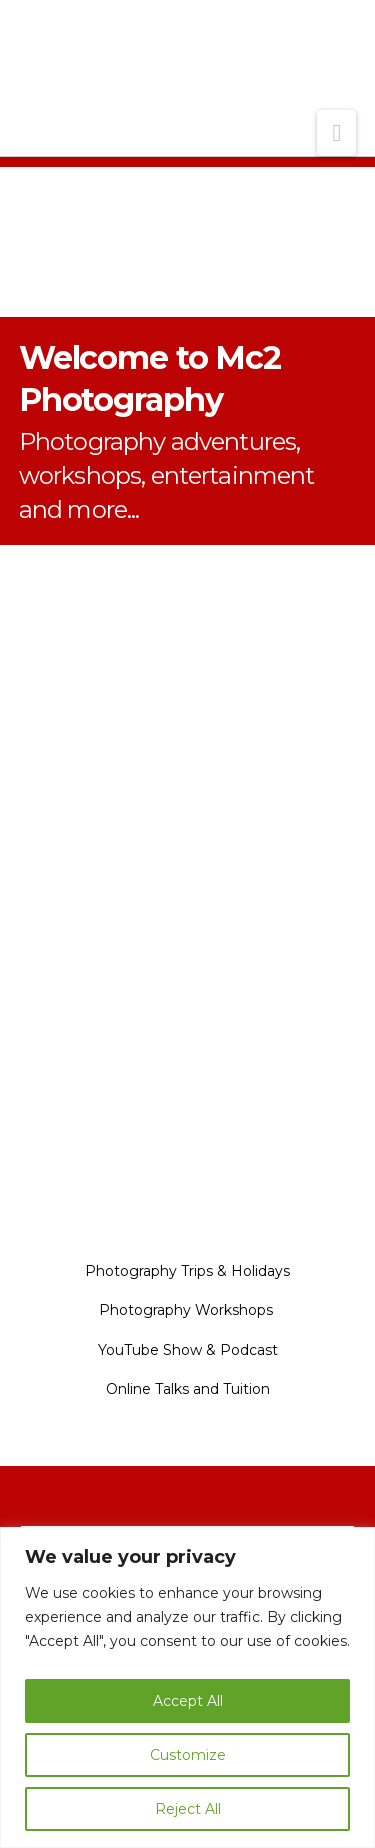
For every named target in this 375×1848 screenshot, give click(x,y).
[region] (187, 1687)
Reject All (188, 1809)
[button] (336, 133)
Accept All (188, 1701)
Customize (188, 1755)
